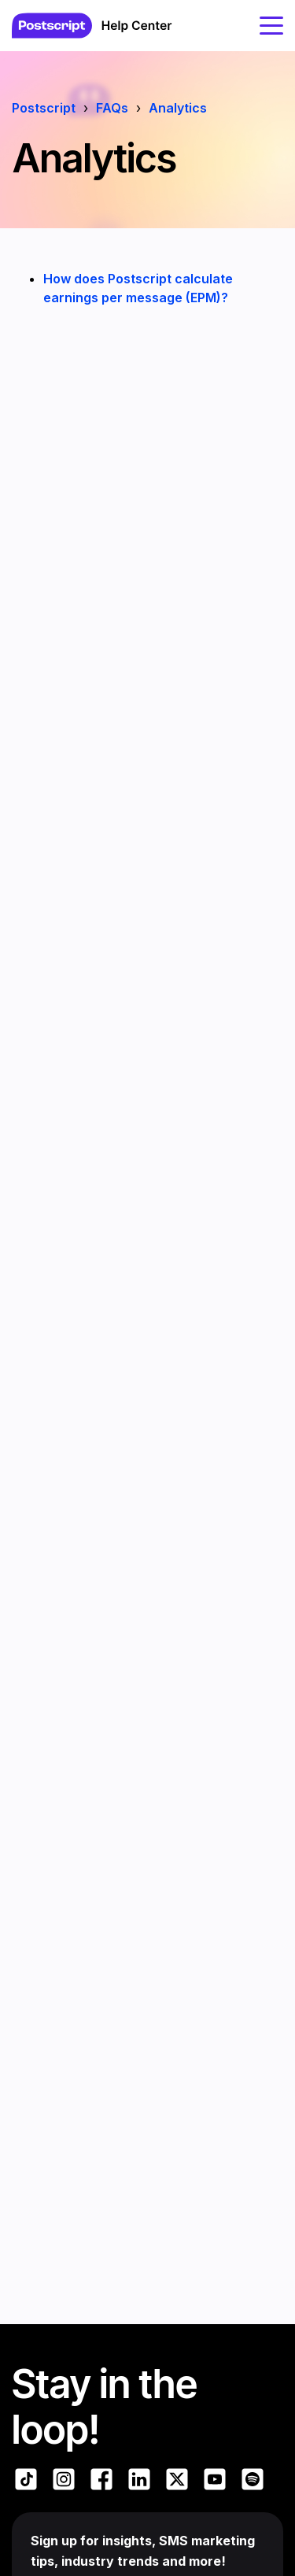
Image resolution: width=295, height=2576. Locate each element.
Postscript (44, 108)
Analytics (178, 108)
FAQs (112, 108)
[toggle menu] (271, 25)
